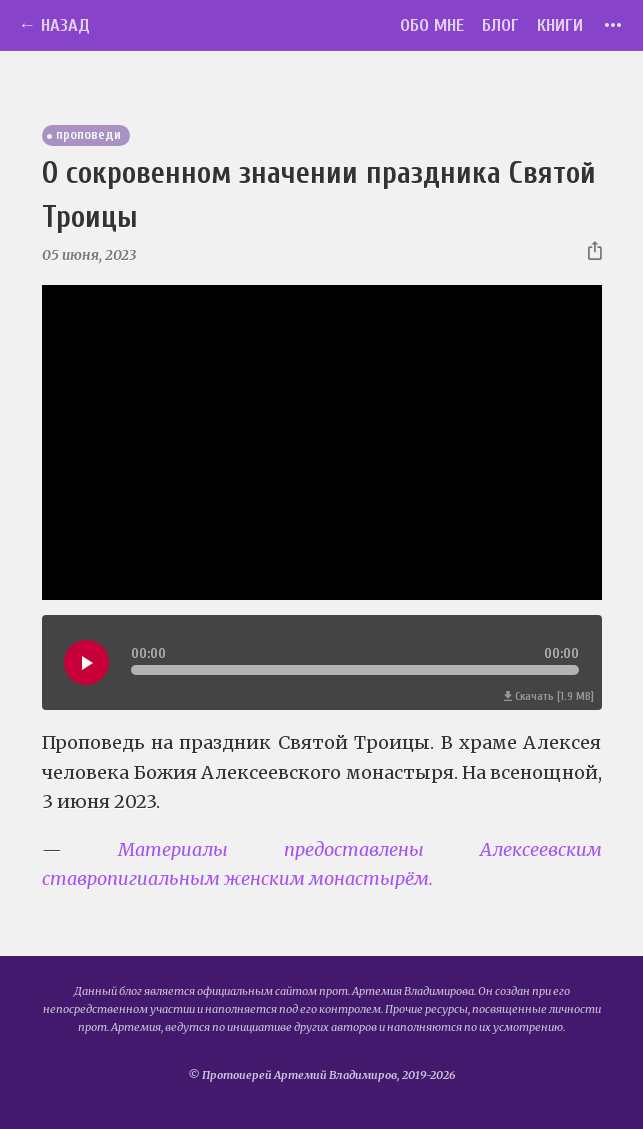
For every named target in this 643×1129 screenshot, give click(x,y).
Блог (500, 25)
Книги (560, 25)
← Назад (54, 25)
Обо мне (432, 25)
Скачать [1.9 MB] (549, 696)
